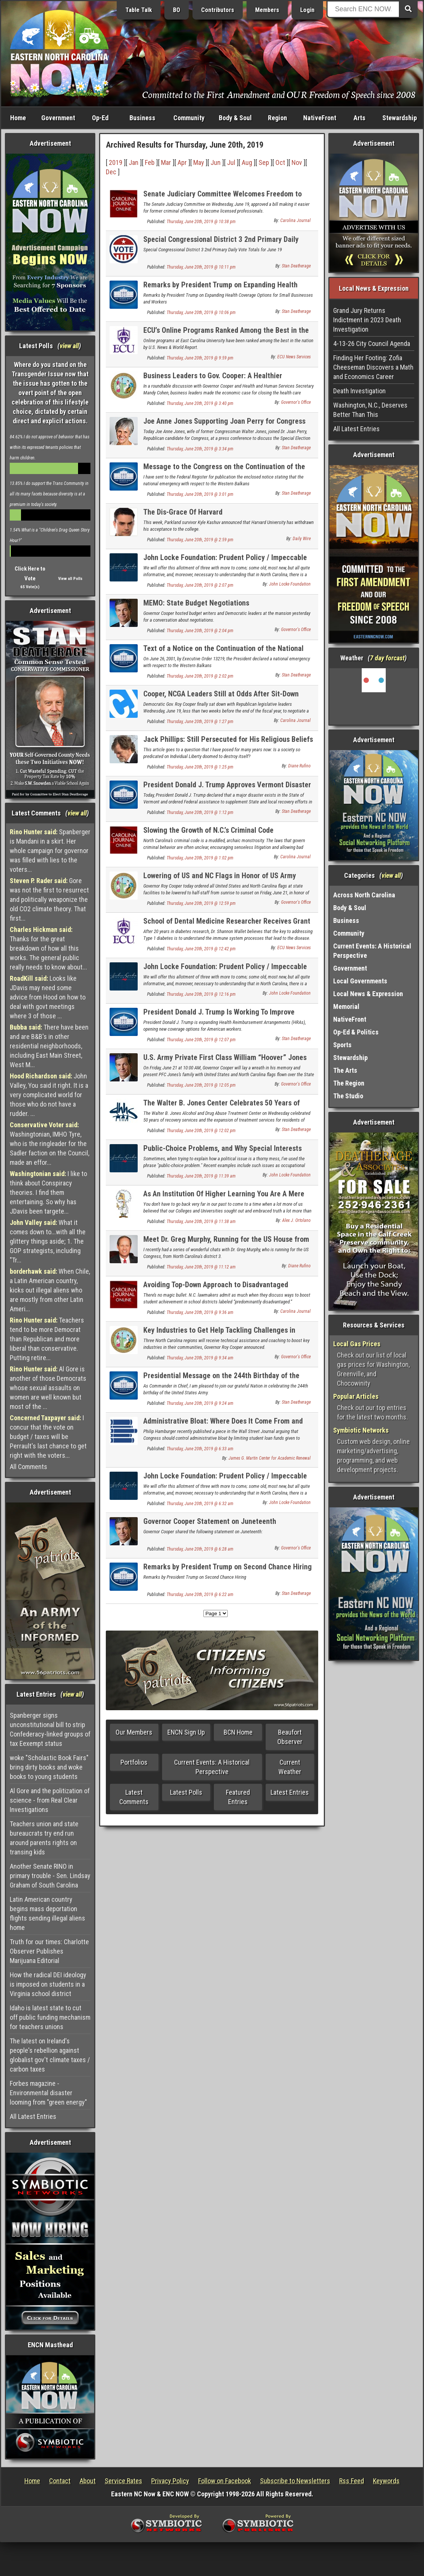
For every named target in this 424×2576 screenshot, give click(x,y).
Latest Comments (134, 1797)
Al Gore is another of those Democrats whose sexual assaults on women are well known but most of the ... (48, 1387)
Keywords (386, 2481)
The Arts (345, 1070)
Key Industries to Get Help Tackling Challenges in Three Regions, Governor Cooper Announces (219, 1334)
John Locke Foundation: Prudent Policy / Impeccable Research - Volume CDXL (225, 562)
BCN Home (238, 1732)
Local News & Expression (368, 994)
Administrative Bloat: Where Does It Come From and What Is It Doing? (223, 1425)
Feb (150, 162)
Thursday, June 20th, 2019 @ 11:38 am (201, 1221)
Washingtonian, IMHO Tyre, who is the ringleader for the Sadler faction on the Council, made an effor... (49, 1143)
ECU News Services (294, 356)
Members (267, 10)
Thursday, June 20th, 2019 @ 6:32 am (200, 1503)
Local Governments (360, 981)
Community (188, 118)
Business (142, 118)
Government (58, 118)
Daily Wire (302, 538)
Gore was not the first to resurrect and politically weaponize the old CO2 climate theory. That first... (49, 899)
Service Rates (123, 2481)
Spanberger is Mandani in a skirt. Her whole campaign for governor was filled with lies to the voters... (50, 850)
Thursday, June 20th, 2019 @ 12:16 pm (201, 994)
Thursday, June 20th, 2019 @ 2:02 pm (200, 676)
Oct (280, 162)
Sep (264, 162)
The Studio (348, 1096)
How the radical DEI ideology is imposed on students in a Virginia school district (48, 1984)
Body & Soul (235, 118)
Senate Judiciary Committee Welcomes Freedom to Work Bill (222, 198)
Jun (215, 162)
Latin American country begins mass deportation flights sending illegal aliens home (47, 1913)
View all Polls (70, 578)
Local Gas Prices (356, 1344)
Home (18, 118)
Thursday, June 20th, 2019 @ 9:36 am (200, 1312)
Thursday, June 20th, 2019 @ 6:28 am (200, 1549)
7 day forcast (387, 658)
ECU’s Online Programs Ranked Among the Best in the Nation (226, 334)
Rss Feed (351, 2481)
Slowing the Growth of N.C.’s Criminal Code (208, 830)
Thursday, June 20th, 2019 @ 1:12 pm (200, 812)
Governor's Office (296, 402)
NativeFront (319, 118)
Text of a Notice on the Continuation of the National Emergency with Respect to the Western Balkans (223, 652)
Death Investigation (359, 391)
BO (176, 10)
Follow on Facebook (224, 2481)
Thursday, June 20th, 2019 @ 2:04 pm (200, 630)
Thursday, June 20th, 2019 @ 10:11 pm (201, 267)
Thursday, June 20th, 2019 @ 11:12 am (201, 1267)
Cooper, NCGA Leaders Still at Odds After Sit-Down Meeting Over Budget (221, 698)
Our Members (134, 1732)
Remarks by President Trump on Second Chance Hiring (227, 1566)
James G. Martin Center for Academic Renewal (270, 1458)
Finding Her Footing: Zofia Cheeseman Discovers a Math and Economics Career (373, 367)
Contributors (217, 10)
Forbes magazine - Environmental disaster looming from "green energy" (48, 2092)
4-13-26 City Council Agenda (371, 343)
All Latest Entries (33, 2116)
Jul (231, 162)
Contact (60, 2481)
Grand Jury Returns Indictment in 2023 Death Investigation (367, 320)
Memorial (346, 1006)
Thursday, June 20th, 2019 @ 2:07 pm (200, 585)
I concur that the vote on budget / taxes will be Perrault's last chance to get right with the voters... (48, 1436)
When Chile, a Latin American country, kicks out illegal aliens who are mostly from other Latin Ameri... (50, 1290)
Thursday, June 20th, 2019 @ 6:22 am (200, 1594)
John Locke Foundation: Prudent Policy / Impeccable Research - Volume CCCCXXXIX (225, 971)
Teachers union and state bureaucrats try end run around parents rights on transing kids (44, 1838)
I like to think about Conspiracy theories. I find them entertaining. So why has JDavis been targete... (48, 1192)
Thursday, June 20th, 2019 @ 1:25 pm (200, 767)
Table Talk (138, 10)
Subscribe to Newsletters (295, 2481)
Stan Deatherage (296, 266)
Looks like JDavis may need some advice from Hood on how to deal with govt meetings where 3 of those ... (48, 997)
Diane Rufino (299, 766)
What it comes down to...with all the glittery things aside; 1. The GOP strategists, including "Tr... (48, 1241)
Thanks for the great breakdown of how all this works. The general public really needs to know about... (48, 948)
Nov (297, 162)
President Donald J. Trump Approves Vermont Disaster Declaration (227, 789)
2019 (115, 162)
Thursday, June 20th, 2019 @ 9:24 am (200, 1403)
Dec (111, 172)
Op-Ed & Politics (356, 1032)
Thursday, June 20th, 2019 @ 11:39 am (201, 1176)
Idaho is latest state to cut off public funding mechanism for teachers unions (50, 2017)
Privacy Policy (170, 2481)
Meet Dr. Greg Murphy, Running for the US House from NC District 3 (226, 1243)
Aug (247, 162)
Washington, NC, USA (373, 696)
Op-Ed (100, 118)
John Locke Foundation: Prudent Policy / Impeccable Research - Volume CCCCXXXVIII (225, 1480)
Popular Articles (356, 1396)
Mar (166, 162)
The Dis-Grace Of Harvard (183, 511)
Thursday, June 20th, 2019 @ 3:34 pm (200, 448)
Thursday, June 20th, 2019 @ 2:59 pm (200, 539)
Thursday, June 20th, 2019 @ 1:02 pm (200, 858)
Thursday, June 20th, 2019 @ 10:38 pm (201, 221)
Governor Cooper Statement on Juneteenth (209, 1521)
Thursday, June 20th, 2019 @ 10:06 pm (201, 312)
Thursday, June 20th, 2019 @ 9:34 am (200, 1357)
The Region (348, 1083)
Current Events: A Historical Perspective (212, 1767)
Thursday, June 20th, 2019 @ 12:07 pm (201, 1039)
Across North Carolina (364, 895)
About (88, 2481)
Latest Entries (290, 1792)
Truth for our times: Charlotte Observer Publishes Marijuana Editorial (49, 1951)
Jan (133, 162)
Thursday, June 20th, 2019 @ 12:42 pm (201, 948)
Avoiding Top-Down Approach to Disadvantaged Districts (215, 1289)
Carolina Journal (295, 220)
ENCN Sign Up (186, 1732)
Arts (359, 118)
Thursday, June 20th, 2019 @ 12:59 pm (201, 903)
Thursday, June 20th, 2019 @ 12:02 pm (201, 1130)
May (198, 162)
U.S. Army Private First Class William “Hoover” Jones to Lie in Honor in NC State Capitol (225, 1062)
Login (307, 10)
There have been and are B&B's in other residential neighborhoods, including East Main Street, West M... (49, 1046)
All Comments (28, 1467)
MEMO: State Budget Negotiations (196, 602)
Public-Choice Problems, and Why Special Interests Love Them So (222, 1152)
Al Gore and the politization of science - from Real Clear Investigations (50, 1800)
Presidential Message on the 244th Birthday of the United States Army (221, 1380)
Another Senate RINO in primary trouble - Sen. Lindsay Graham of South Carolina (50, 1875)
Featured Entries (238, 1797)
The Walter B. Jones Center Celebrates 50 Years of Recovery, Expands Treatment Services (221, 1107)
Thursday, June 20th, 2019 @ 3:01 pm (200, 494)
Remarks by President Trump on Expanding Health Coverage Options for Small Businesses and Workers (224, 289)
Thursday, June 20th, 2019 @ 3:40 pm (200, 403)
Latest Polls (186, 1792)
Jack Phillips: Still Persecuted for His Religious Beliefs (228, 739)
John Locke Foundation (290, 584)
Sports (342, 1045)
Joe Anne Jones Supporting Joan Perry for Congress (224, 421)
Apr (182, 162)
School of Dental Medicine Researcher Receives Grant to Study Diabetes (226, 925)
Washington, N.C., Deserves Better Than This (370, 409)
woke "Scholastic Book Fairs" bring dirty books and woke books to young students (49, 1767)
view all (69, 346)
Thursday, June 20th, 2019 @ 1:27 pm (200, 721)
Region (277, 118)
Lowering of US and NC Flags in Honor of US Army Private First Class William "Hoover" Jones (219, 880)
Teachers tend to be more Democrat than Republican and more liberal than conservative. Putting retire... (47, 1339)
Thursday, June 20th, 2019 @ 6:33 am (200, 1448)
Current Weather (289, 1767)
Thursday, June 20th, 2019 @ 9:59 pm (200, 358)
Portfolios (133, 1762)
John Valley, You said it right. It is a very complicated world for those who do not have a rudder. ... (49, 1094)
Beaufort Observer (289, 1737)
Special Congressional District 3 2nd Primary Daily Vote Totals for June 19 (221, 243)
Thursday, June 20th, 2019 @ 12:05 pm (201, 1085)
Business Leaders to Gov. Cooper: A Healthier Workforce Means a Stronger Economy (212, 380)
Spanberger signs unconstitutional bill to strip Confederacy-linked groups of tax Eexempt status (50, 1729)
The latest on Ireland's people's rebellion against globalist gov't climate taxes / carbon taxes (50, 2055)
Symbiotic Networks (361, 1430)
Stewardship (399, 118)
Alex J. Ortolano (296, 1220)
